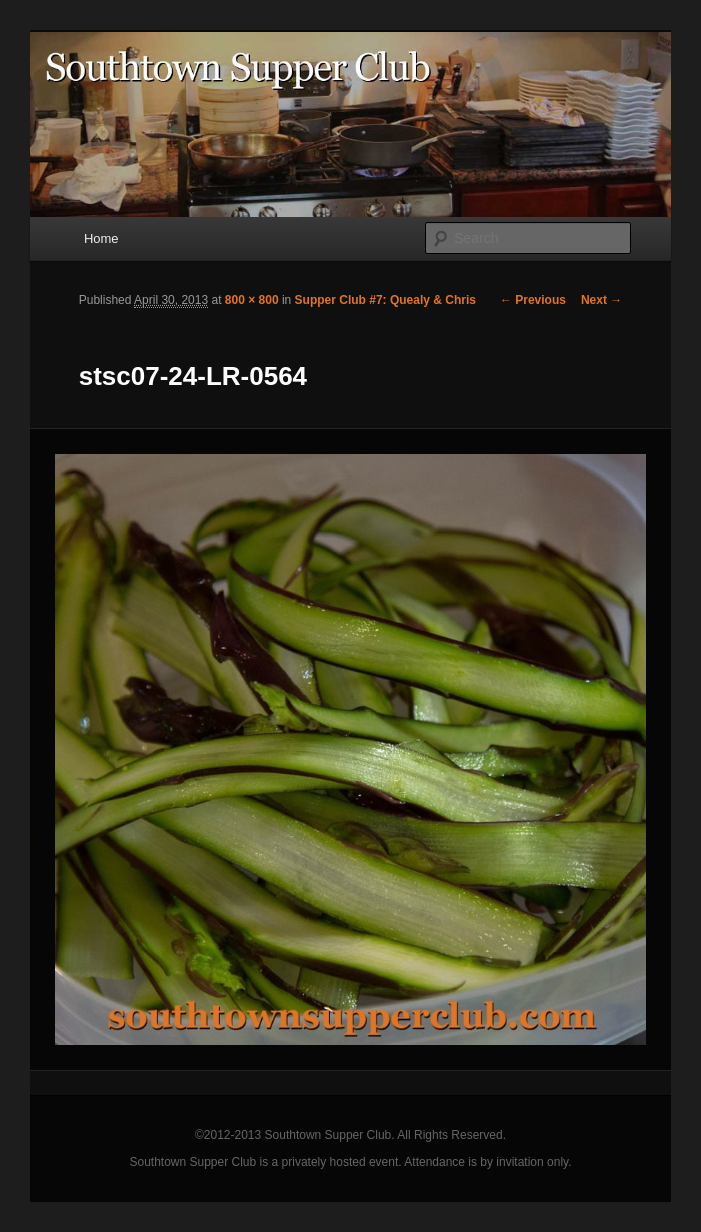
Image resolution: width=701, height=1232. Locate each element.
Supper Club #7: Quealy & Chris (385, 300)
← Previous (533, 300)
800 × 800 (252, 300)
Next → (601, 300)
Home (101, 238)
